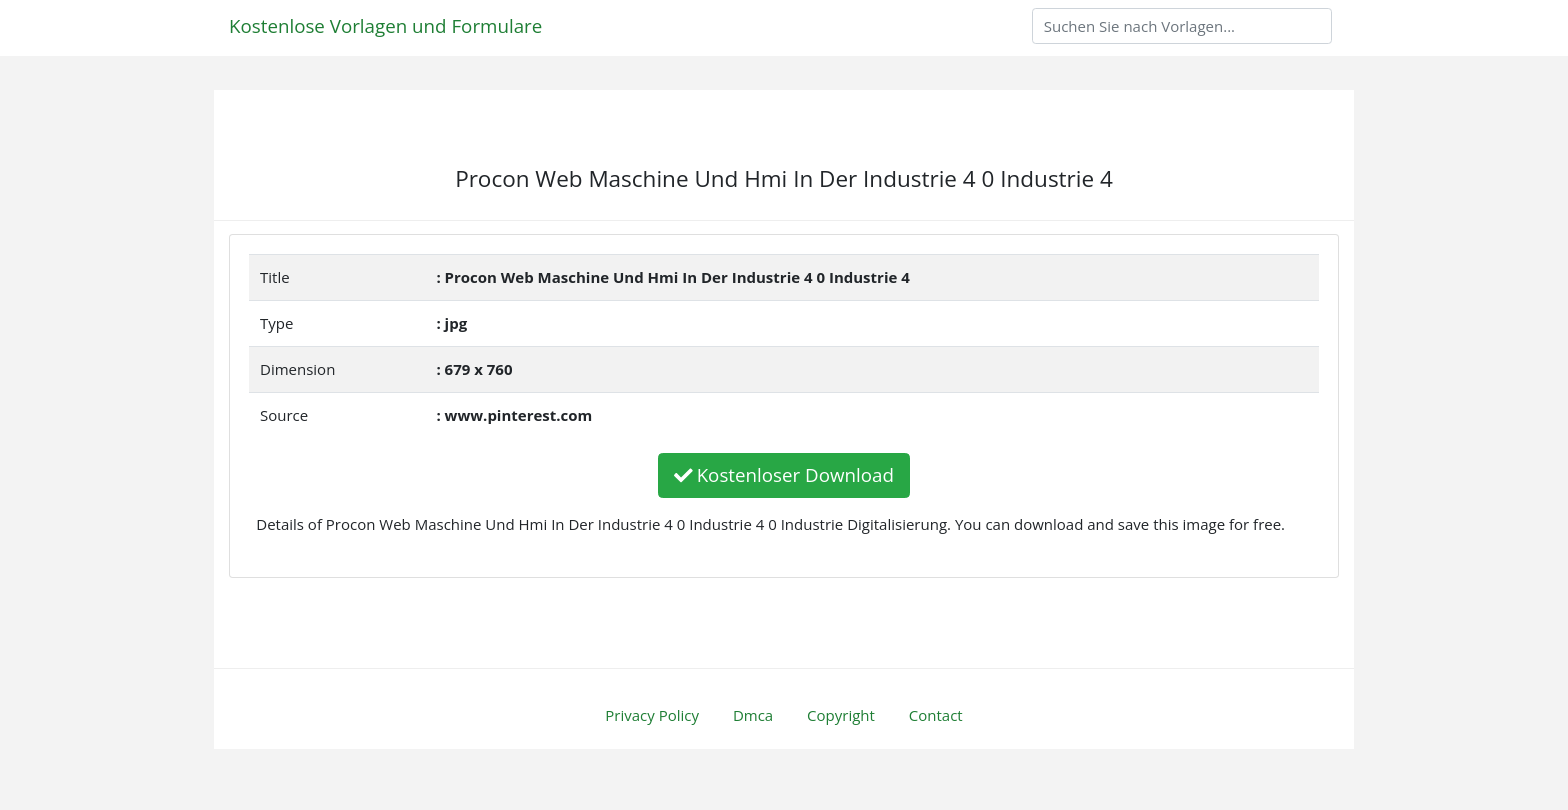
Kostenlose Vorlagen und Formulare (385, 25)
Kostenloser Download (784, 474)
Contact (936, 715)
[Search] (1182, 26)
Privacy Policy (652, 715)
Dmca (753, 715)
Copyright (841, 715)
